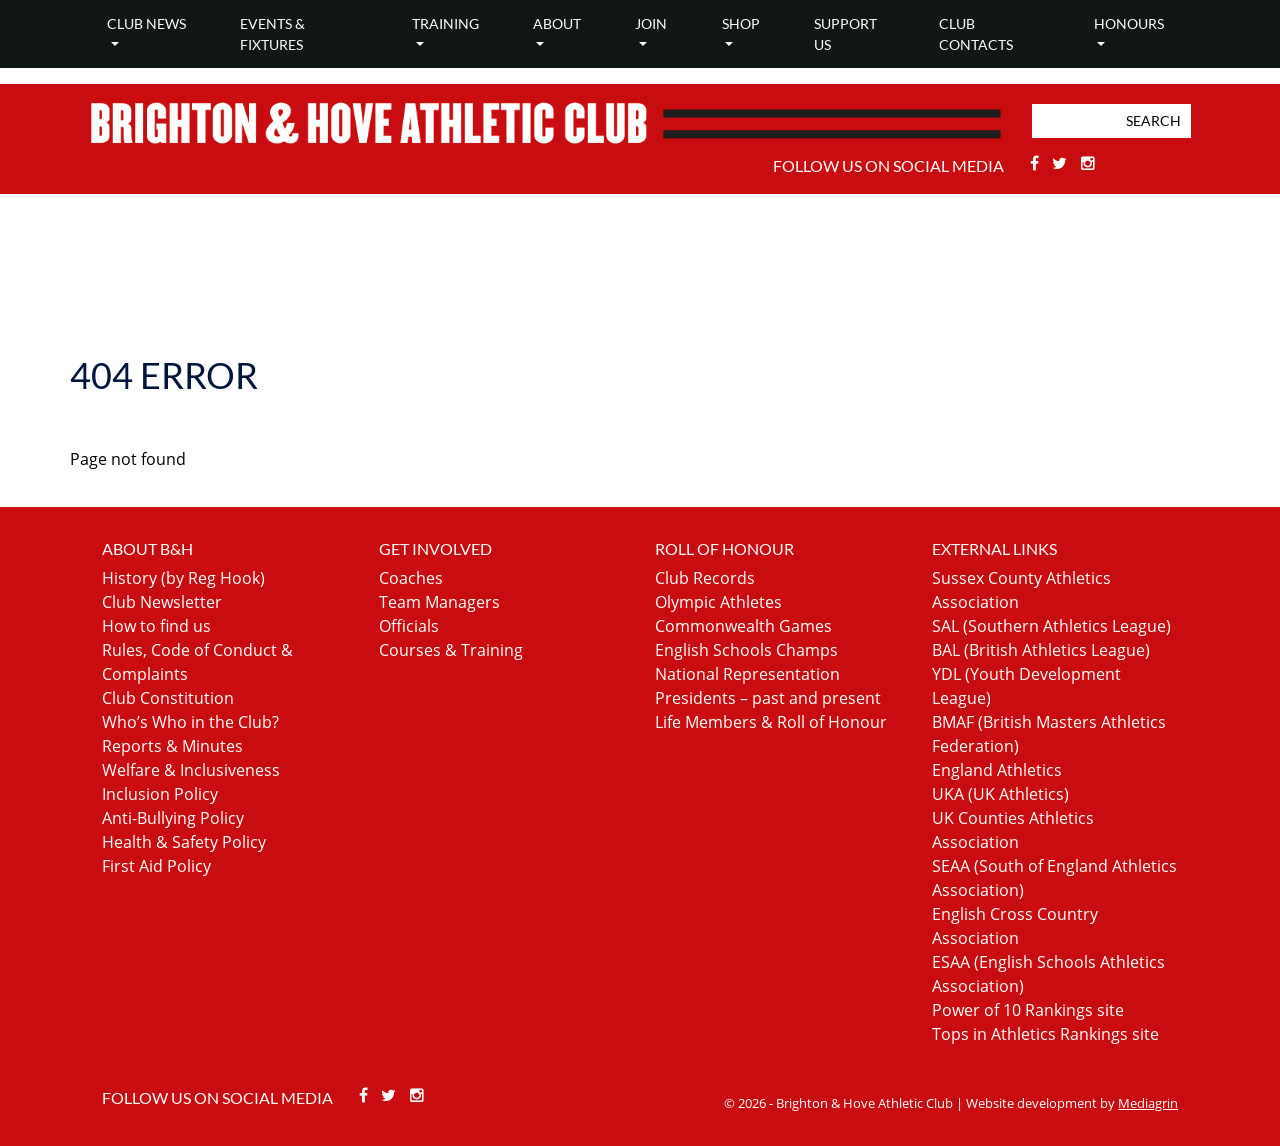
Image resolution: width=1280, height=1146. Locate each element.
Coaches (411, 578)
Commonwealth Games (743, 626)
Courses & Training (451, 650)
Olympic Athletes (718, 602)
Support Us (845, 34)
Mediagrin (1148, 1103)
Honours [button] (1129, 23)
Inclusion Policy (160, 794)
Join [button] (651, 23)
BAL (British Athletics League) (1041, 650)
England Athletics (997, 770)
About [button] (557, 23)
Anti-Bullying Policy (173, 818)
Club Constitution (168, 698)
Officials (409, 626)
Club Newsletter (162, 602)
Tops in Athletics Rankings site (1045, 1034)
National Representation (747, 674)
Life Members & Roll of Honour (771, 722)
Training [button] (445, 23)
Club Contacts (976, 34)
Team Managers (439, 602)
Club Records (705, 578)
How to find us (156, 626)
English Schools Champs (746, 650)
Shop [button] (741, 23)
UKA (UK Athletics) (1000, 794)
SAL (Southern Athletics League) (1051, 626)
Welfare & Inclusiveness (191, 770)
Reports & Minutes (172, 746)
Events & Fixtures (272, 34)
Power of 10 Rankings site (1028, 1010)
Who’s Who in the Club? (190, 722)
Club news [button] (146, 23)
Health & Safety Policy (184, 842)
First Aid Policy (156, 866)
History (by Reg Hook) (183, 578)
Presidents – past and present (768, 698)
